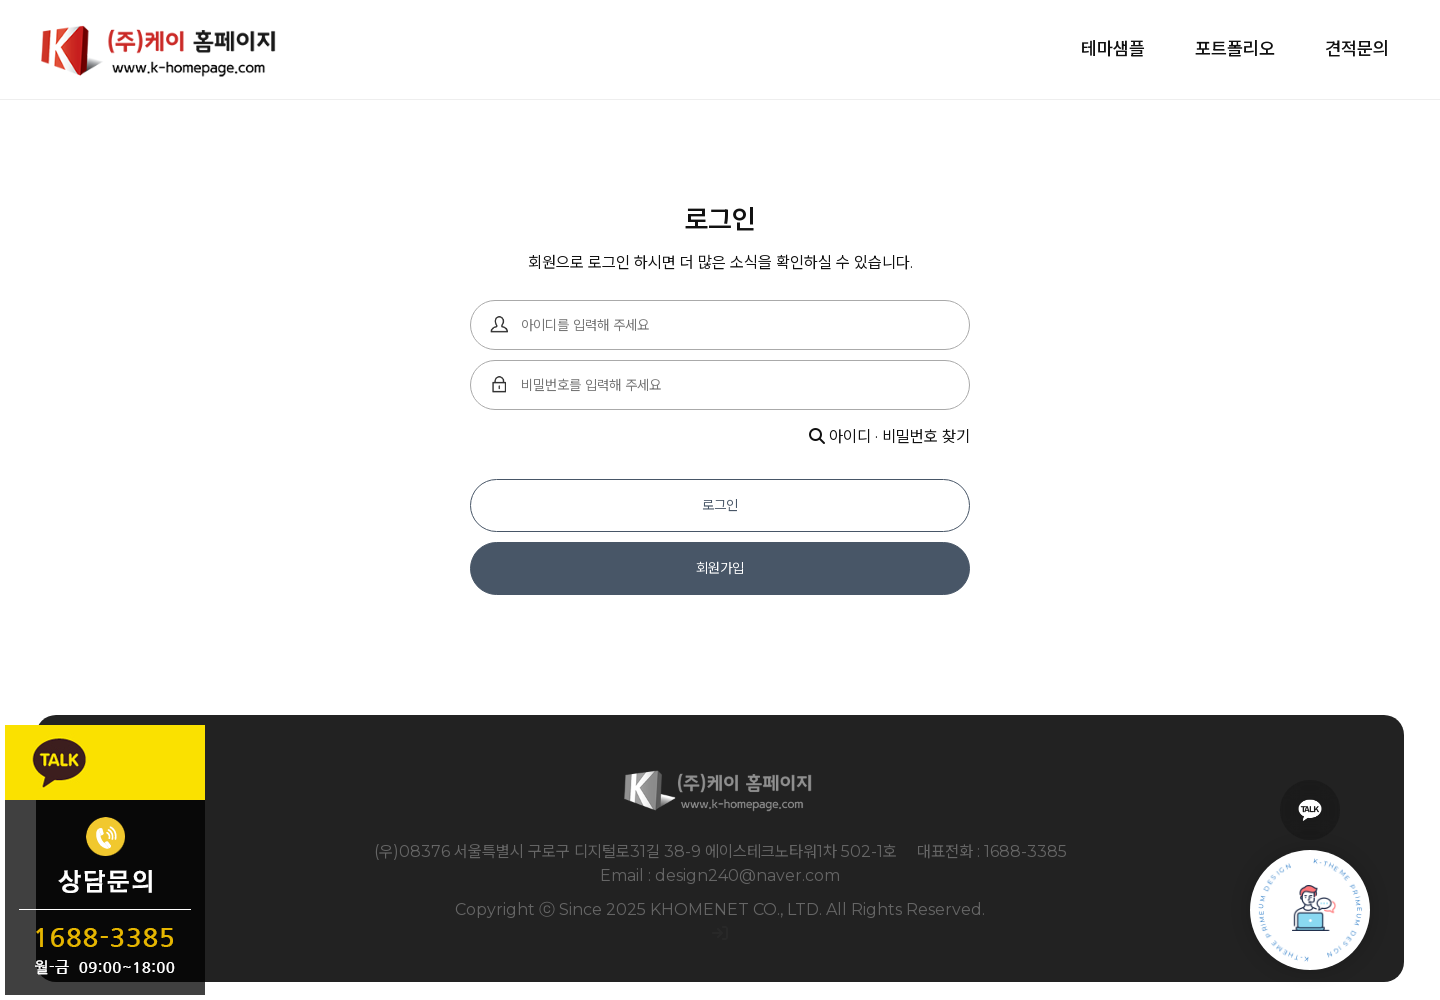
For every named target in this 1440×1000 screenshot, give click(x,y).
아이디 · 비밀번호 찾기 (889, 436)
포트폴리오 (1235, 49)
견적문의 (1357, 49)
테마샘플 (1113, 49)
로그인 (720, 505)
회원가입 (720, 568)
